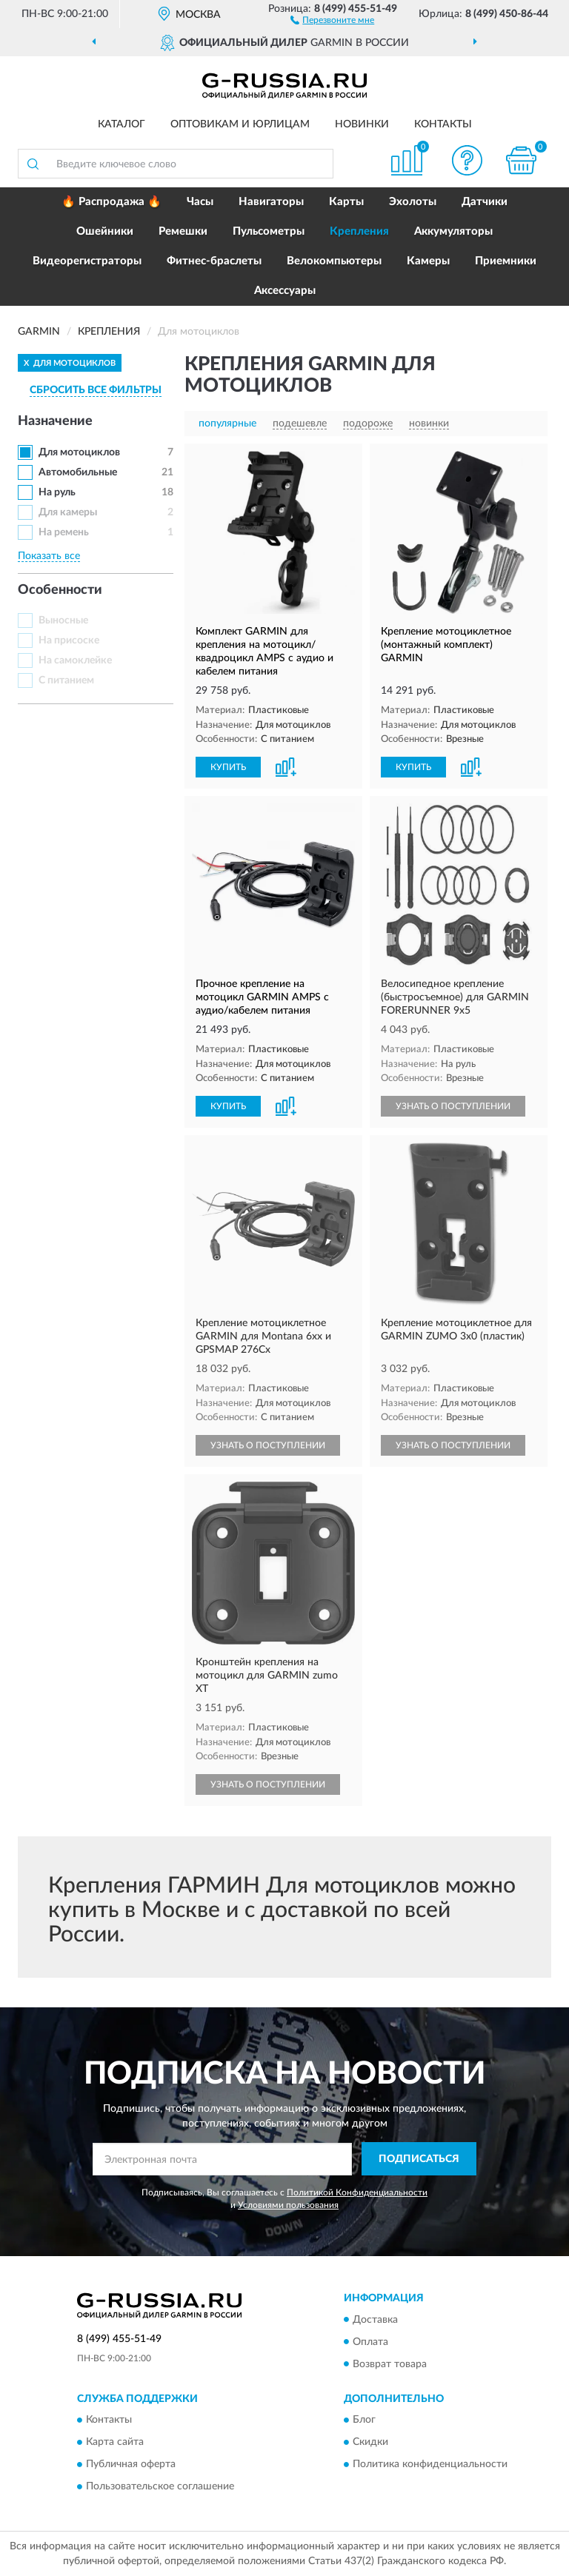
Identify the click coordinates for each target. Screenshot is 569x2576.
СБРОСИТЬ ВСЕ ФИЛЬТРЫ (96, 390)
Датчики (485, 201)
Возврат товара (390, 2364)
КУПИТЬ (228, 767)
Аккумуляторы (453, 231)
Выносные (63, 620)
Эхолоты (412, 201)
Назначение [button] (55, 421)
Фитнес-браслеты (214, 261)
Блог (364, 2420)
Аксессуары (285, 290)
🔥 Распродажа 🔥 (111, 201)
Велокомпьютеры (334, 261)
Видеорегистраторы (87, 261)
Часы (200, 201)
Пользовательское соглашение (160, 2486)
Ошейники (104, 231)
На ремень (64, 532)
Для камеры (68, 512)
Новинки (362, 124)
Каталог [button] (121, 124)
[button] (332, 19)
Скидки (370, 2442)
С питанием (66, 680)
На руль (57, 492)
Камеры (428, 261)
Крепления (359, 231)
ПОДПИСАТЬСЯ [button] (419, 2159)
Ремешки (183, 231)
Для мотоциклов (79, 452)
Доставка (375, 2320)
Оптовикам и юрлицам (240, 124)
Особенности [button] (60, 590)
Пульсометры (269, 231)
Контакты (443, 124)
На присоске (69, 640)
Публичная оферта (131, 2464)
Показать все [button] (49, 556)
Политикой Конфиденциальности (357, 2192)
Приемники (505, 261)
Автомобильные (78, 472)
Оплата (370, 2342)
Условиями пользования (288, 2205)
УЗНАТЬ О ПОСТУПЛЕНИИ (453, 1106)
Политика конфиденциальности (430, 2464)
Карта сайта (115, 2442)
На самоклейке (75, 660)
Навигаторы (271, 201)
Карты (346, 201)
